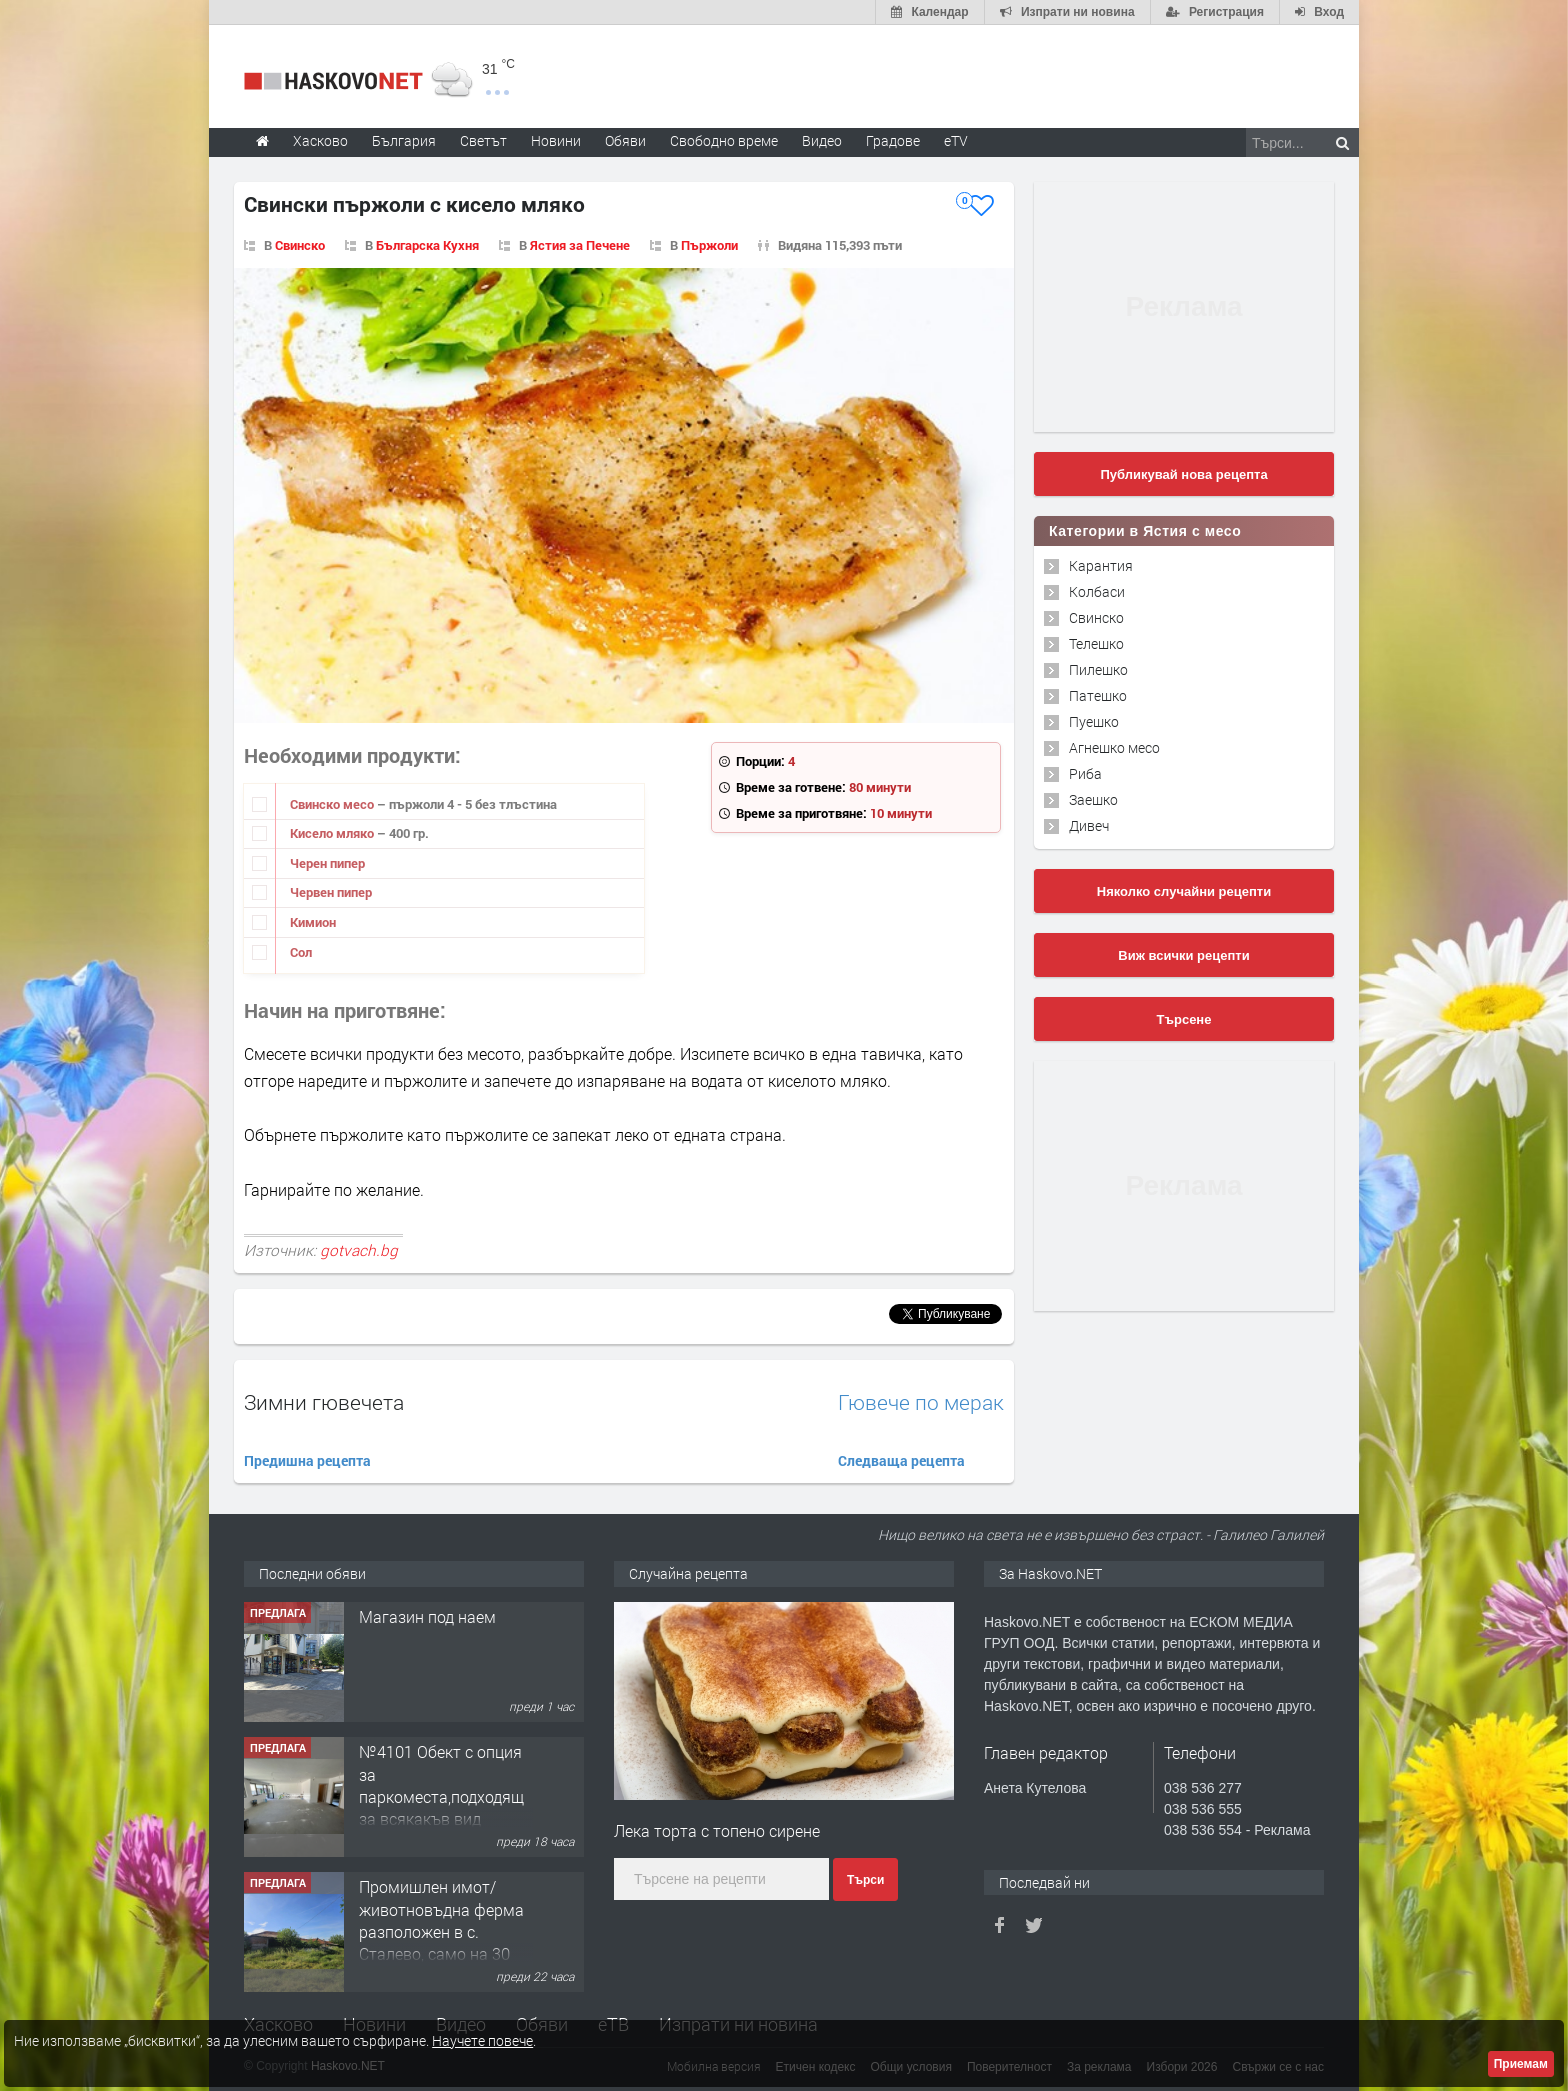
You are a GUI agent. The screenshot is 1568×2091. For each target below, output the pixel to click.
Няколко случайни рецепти (1184, 891)
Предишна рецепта (307, 1460)
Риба (1085, 773)
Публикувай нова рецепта (1183, 474)
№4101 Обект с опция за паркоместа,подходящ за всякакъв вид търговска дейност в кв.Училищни (441, 1807)
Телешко (1096, 643)
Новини (556, 140)
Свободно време (724, 140)
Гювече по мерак (921, 1402)
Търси (865, 1880)
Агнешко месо (1114, 747)
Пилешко (1098, 669)
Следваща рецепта (901, 1460)
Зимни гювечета (324, 1402)
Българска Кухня (427, 245)
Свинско (300, 245)
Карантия (1101, 565)
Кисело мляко (333, 833)
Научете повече (482, 2040)
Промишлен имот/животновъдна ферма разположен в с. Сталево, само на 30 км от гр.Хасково (441, 1931)
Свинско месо (333, 804)
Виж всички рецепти (1183, 955)
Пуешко (1094, 721)
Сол (301, 952)
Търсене (1184, 1019)
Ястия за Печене (580, 245)
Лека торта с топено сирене (717, 1830)
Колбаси (1097, 591)
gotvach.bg (359, 1250)
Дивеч (1089, 825)
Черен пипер (327, 863)
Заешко (1093, 799)
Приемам (1521, 2064)
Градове (893, 140)
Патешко (1098, 695)
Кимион (313, 922)
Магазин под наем (427, 1616)
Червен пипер (331, 892)
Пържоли (709, 245)
